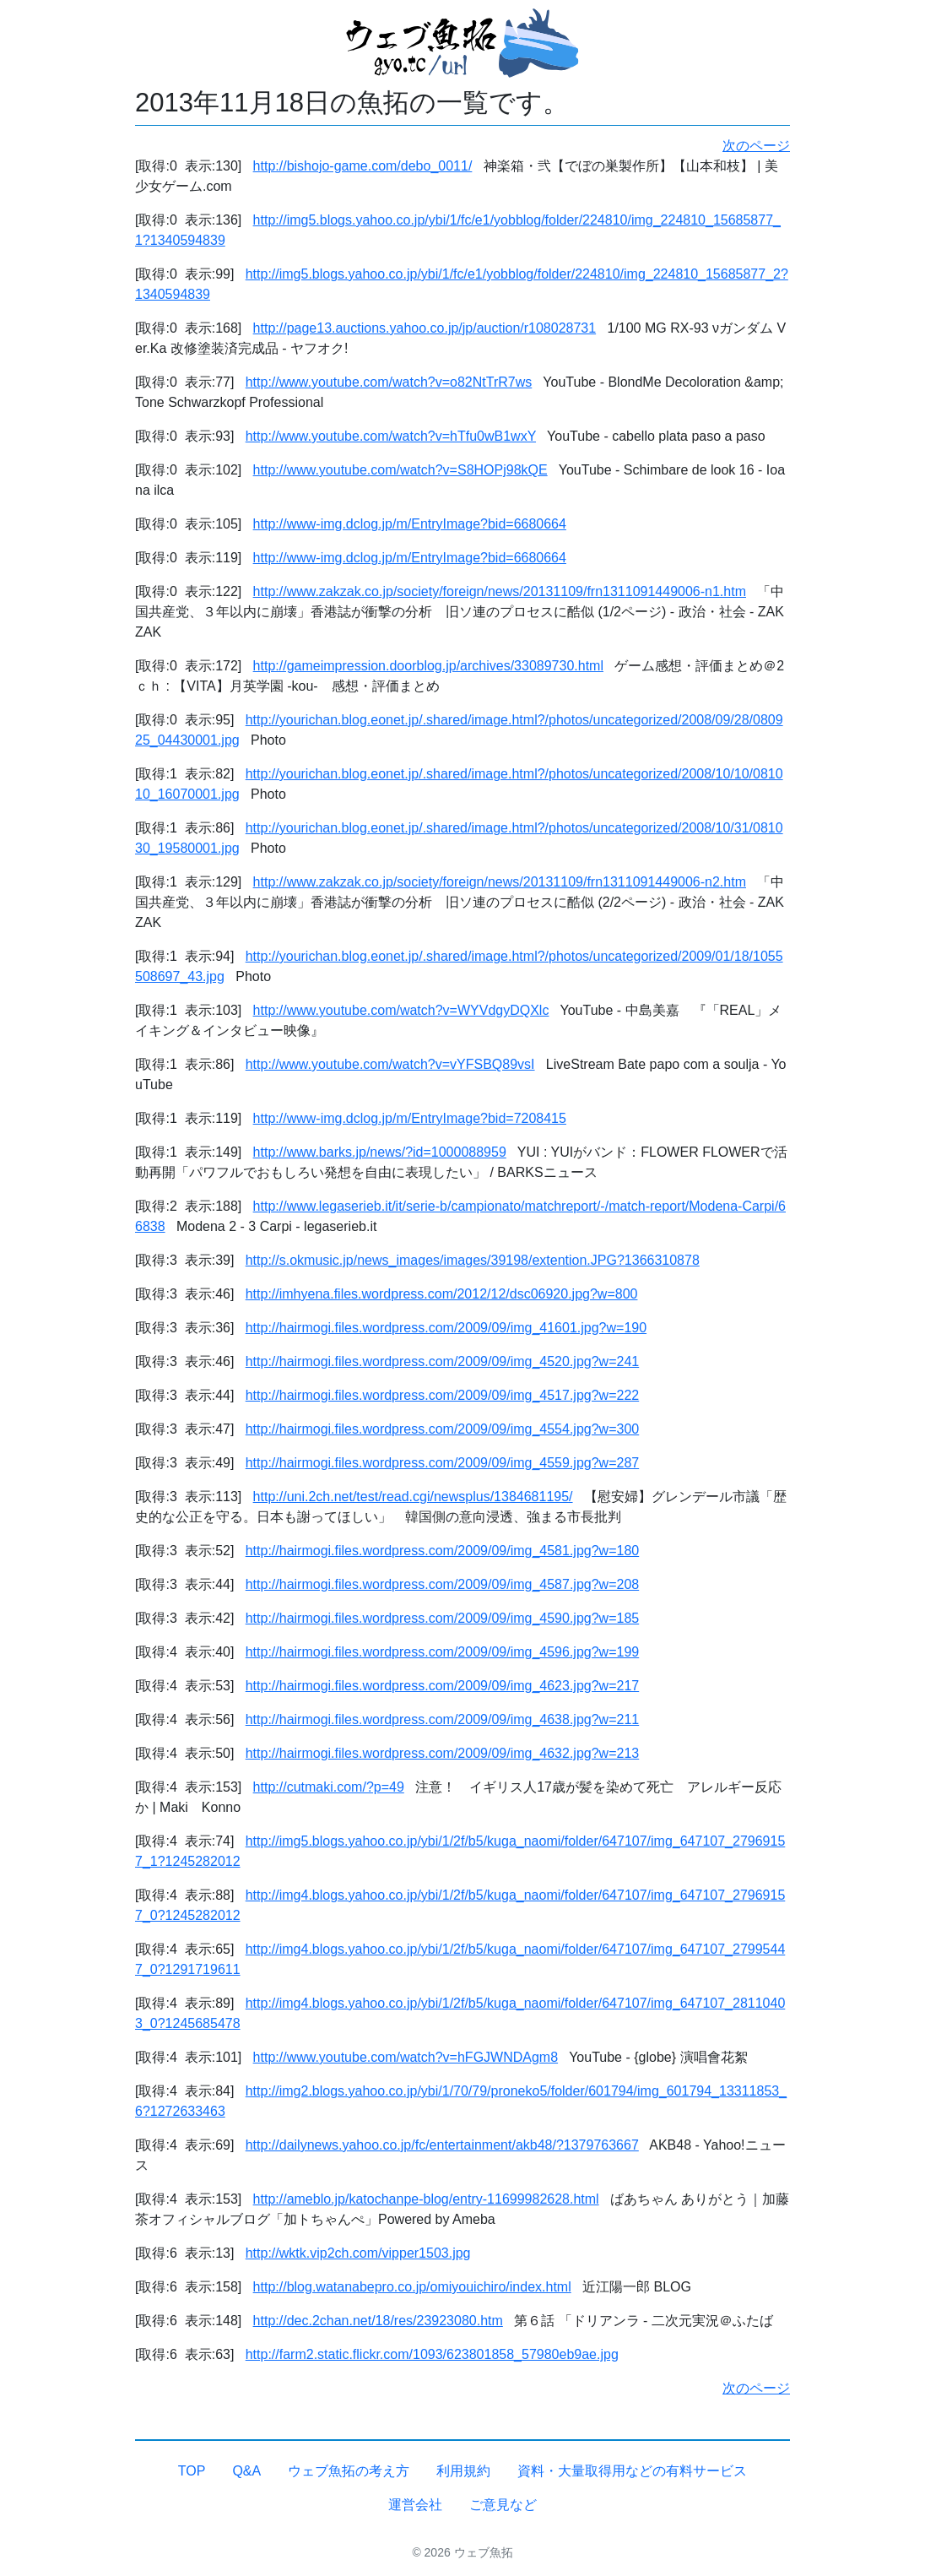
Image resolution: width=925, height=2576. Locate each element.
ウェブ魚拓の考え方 (348, 2471)
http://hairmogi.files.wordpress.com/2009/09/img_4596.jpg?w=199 (443, 1652)
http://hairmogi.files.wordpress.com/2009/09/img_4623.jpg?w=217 (443, 1685)
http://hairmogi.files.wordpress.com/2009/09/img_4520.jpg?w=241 (443, 1361)
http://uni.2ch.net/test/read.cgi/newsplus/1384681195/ (413, 1496)
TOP (192, 2471)
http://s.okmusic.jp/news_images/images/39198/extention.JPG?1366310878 (473, 1260)
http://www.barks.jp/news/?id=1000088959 (379, 1152)
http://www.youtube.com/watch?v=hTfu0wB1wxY (391, 436)
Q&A (246, 2471)
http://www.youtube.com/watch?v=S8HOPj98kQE (400, 470)
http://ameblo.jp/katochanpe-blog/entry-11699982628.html (426, 2199)
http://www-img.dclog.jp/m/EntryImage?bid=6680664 (409, 524)
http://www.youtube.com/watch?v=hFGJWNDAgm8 (405, 2057)
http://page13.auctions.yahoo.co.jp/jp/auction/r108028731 (425, 328)
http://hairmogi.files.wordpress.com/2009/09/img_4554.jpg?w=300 (443, 1429)
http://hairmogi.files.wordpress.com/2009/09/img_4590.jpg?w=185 (443, 1618)
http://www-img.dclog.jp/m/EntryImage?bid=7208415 (409, 1118)
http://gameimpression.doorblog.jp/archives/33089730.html (428, 666)
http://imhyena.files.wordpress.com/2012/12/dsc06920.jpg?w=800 (442, 1294)
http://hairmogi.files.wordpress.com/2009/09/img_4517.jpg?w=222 (443, 1395)
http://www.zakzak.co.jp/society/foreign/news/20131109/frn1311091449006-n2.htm (499, 882)
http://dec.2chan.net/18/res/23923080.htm (378, 2320)
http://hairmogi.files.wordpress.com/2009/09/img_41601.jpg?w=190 (446, 1328)
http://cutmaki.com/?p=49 (328, 1787)
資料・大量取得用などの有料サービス (632, 2471)
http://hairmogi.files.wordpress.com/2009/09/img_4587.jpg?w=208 (443, 1584)
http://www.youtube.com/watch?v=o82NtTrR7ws (389, 382)
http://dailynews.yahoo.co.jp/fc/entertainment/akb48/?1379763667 (442, 2145)
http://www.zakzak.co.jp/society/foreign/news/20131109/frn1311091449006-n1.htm (499, 591)
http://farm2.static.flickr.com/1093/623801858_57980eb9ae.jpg (432, 2354)
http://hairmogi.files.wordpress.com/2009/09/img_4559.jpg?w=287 (443, 1463)
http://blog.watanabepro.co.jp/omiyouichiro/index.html (412, 2287)
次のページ (756, 145)
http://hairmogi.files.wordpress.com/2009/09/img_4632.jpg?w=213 (443, 1753)
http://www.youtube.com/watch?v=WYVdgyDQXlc (401, 1010)
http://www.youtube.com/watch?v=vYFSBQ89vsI (390, 1064)
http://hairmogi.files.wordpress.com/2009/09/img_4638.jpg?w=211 (443, 1719)
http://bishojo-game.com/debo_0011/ (363, 166)
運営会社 (415, 2504)
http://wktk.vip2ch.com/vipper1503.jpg (358, 2253)
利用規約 (463, 2471)
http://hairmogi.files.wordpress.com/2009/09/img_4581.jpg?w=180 (443, 1550)
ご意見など (503, 2504)
